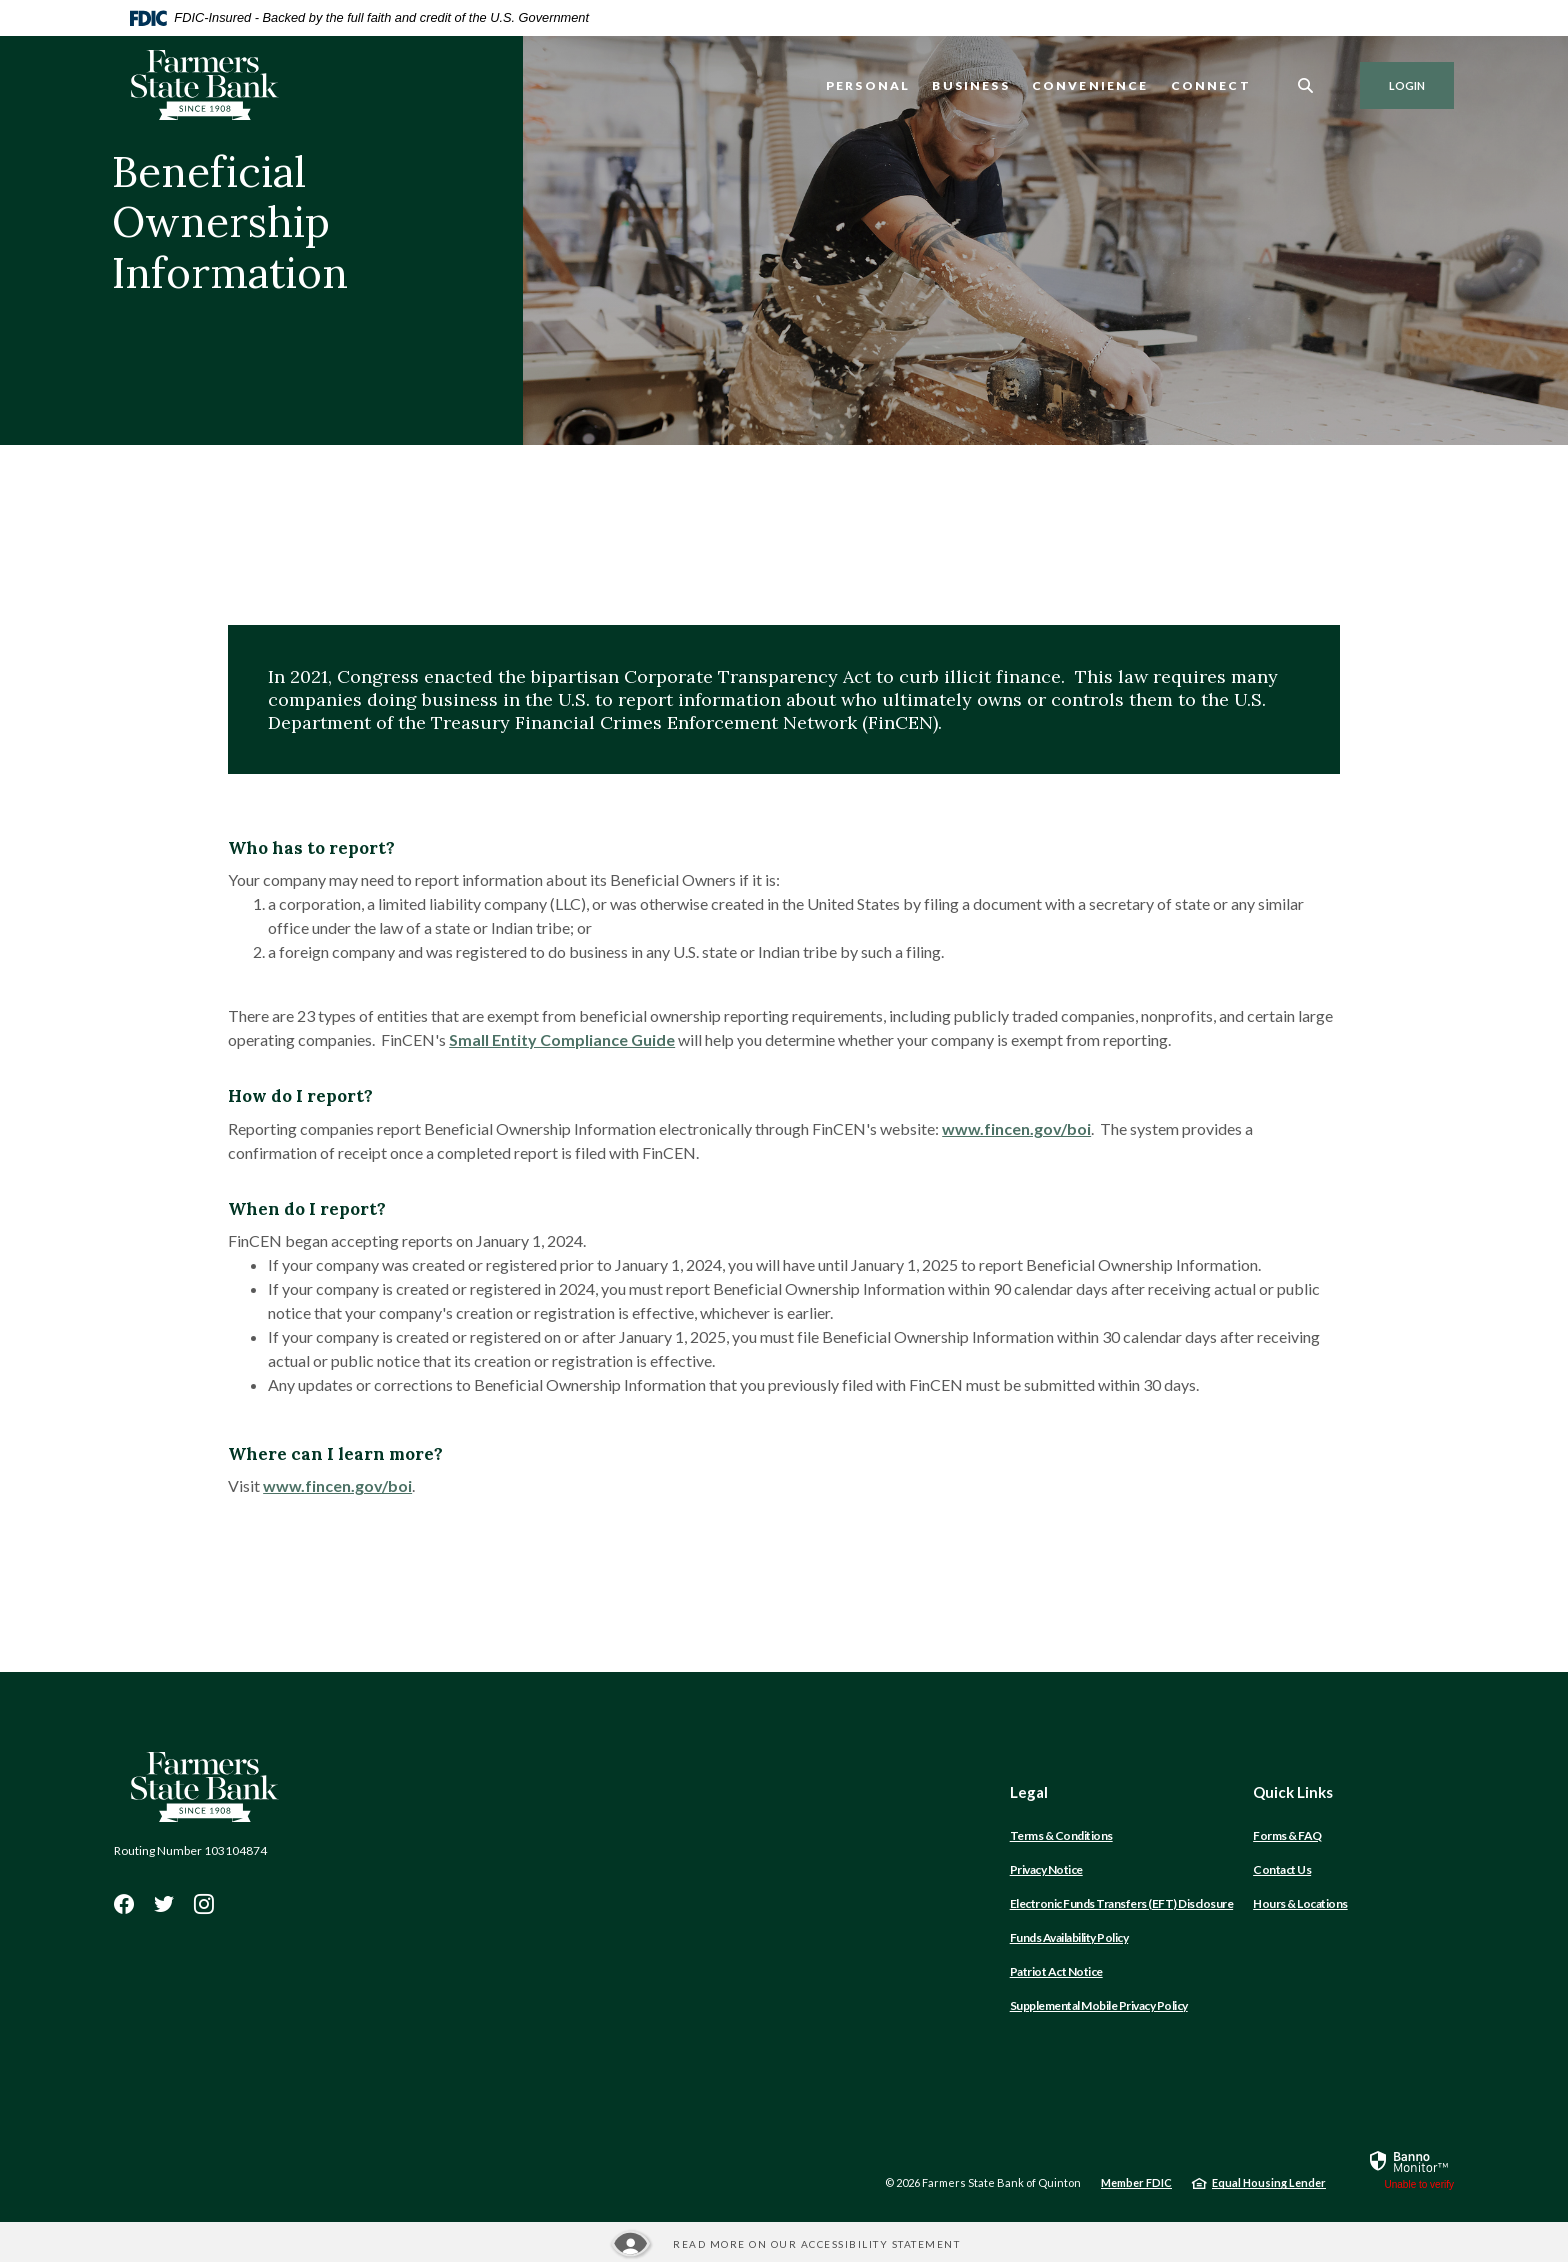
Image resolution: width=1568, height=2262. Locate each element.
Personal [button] (868, 85)
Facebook (124, 1904)
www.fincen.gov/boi (1016, 1128)
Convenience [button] (1090, 85)
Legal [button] (1029, 1792)
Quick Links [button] (1293, 1792)
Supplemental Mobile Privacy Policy (1099, 2005)
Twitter (164, 1904)
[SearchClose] (1306, 85)
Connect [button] (1211, 85)
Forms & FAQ (1287, 1835)
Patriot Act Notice (1056, 1971)
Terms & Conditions (1061, 1835)
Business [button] (970, 85)
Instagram (204, 1904)
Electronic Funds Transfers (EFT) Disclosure (1122, 1903)
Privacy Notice (1046, 1869)
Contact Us (1282, 1869)
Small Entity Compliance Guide (562, 1039)
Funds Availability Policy (1069, 1937)
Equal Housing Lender (1269, 2182)
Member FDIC (1136, 2182)
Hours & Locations (1300, 1903)
